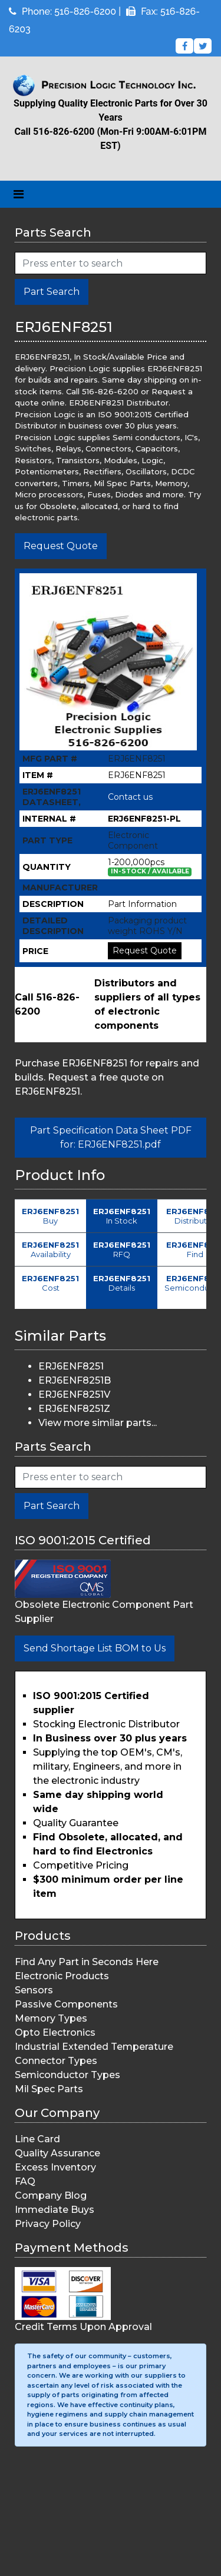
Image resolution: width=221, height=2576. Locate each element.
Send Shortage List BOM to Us (95, 1648)
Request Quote (61, 545)
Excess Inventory (55, 2167)
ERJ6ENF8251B (74, 1380)
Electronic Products (62, 1976)
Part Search (52, 291)
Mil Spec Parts (49, 2089)
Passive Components (66, 2004)
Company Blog (51, 2195)
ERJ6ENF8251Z (74, 1408)
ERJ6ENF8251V (74, 1394)
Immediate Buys (54, 2209)
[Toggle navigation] (18, 194)
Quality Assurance (57, 2153)
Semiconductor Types (67, 2074)
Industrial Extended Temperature (94, 2046)
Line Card (37, 2139)
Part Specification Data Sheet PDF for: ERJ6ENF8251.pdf (111, 1137)
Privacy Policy (48, 2223)
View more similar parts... (97, 1422)
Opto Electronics (55, 2032)
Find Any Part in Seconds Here (87, 1961)
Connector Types (56, 2060)
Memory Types (51, 2018)
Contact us (130, 797)
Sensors (34, 1990)
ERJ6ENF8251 (71, 1366)
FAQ (25, 2181)
